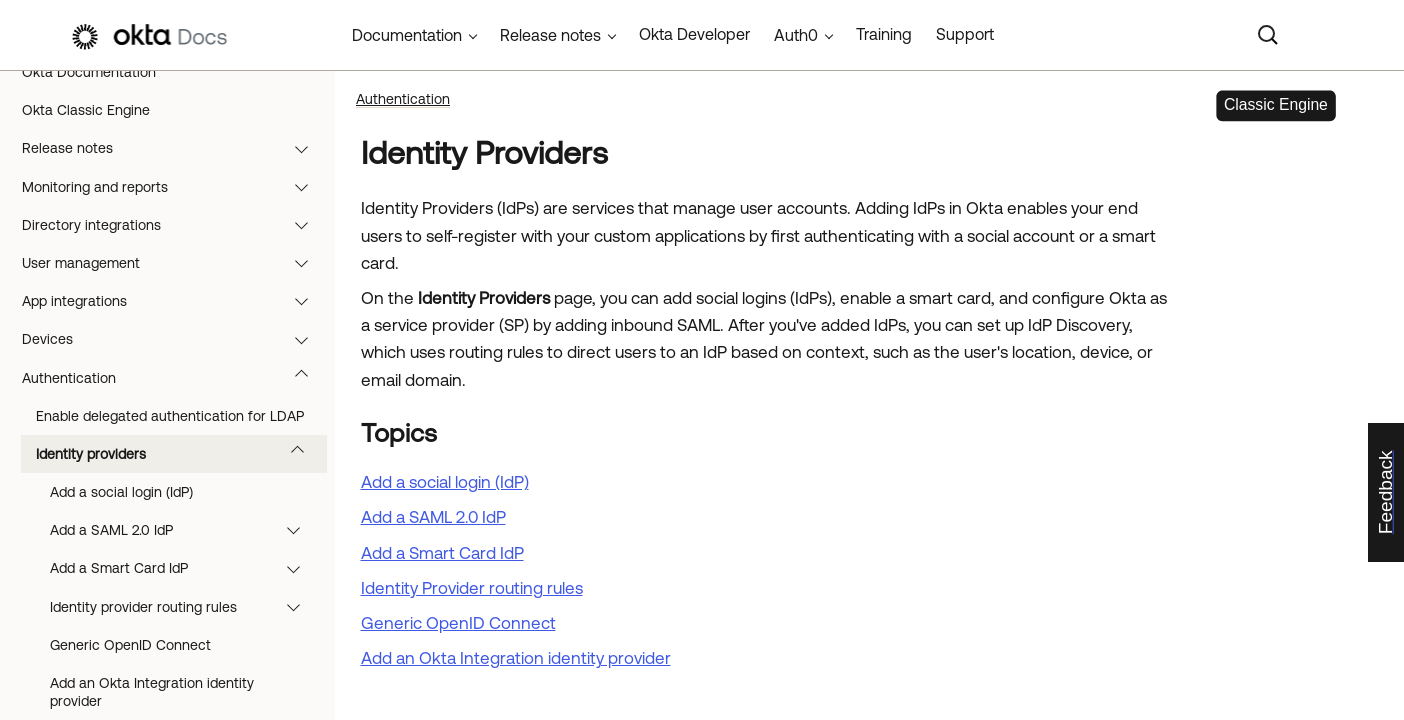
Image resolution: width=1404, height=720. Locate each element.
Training (884, 34)
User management (174, 263)
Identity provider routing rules (184, 607)
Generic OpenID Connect (130, 645)
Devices (174, 339)
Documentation (407, 35)
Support (965, 34)
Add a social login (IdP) (121, 492)
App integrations (174, 301)
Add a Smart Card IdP (184, 568)
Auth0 (796, 35)
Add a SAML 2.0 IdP (184, 530)
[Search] (1268, 35)
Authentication (174, 378)
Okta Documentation (89, 72)
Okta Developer (694, 34)
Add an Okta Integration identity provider (516, 658)
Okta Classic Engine (86, 110)
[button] (306, 148)
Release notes (174, 148)
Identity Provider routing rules (472, 588)
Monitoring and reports (174, 187)
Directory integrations (174, 225)
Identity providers (179, 454)
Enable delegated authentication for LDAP (170, 416)
